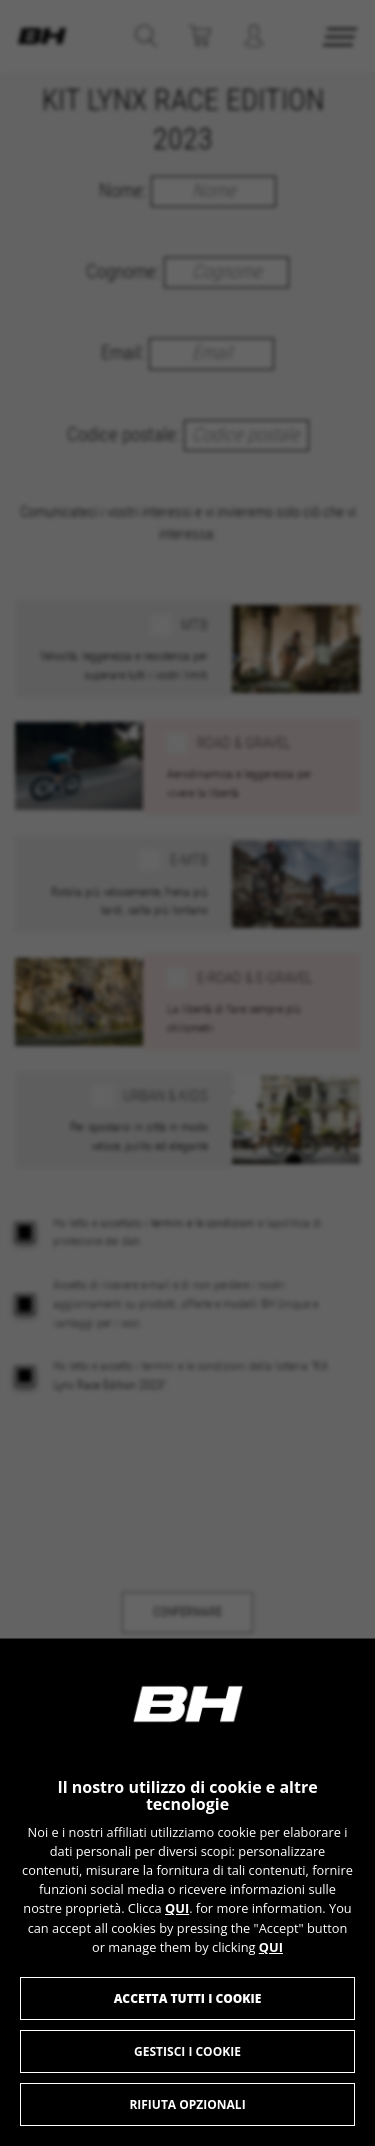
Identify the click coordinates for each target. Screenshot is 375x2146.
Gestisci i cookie (187, 2051)
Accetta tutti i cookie (188, 1998)
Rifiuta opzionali (187, 2104)
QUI (177, 1908)
